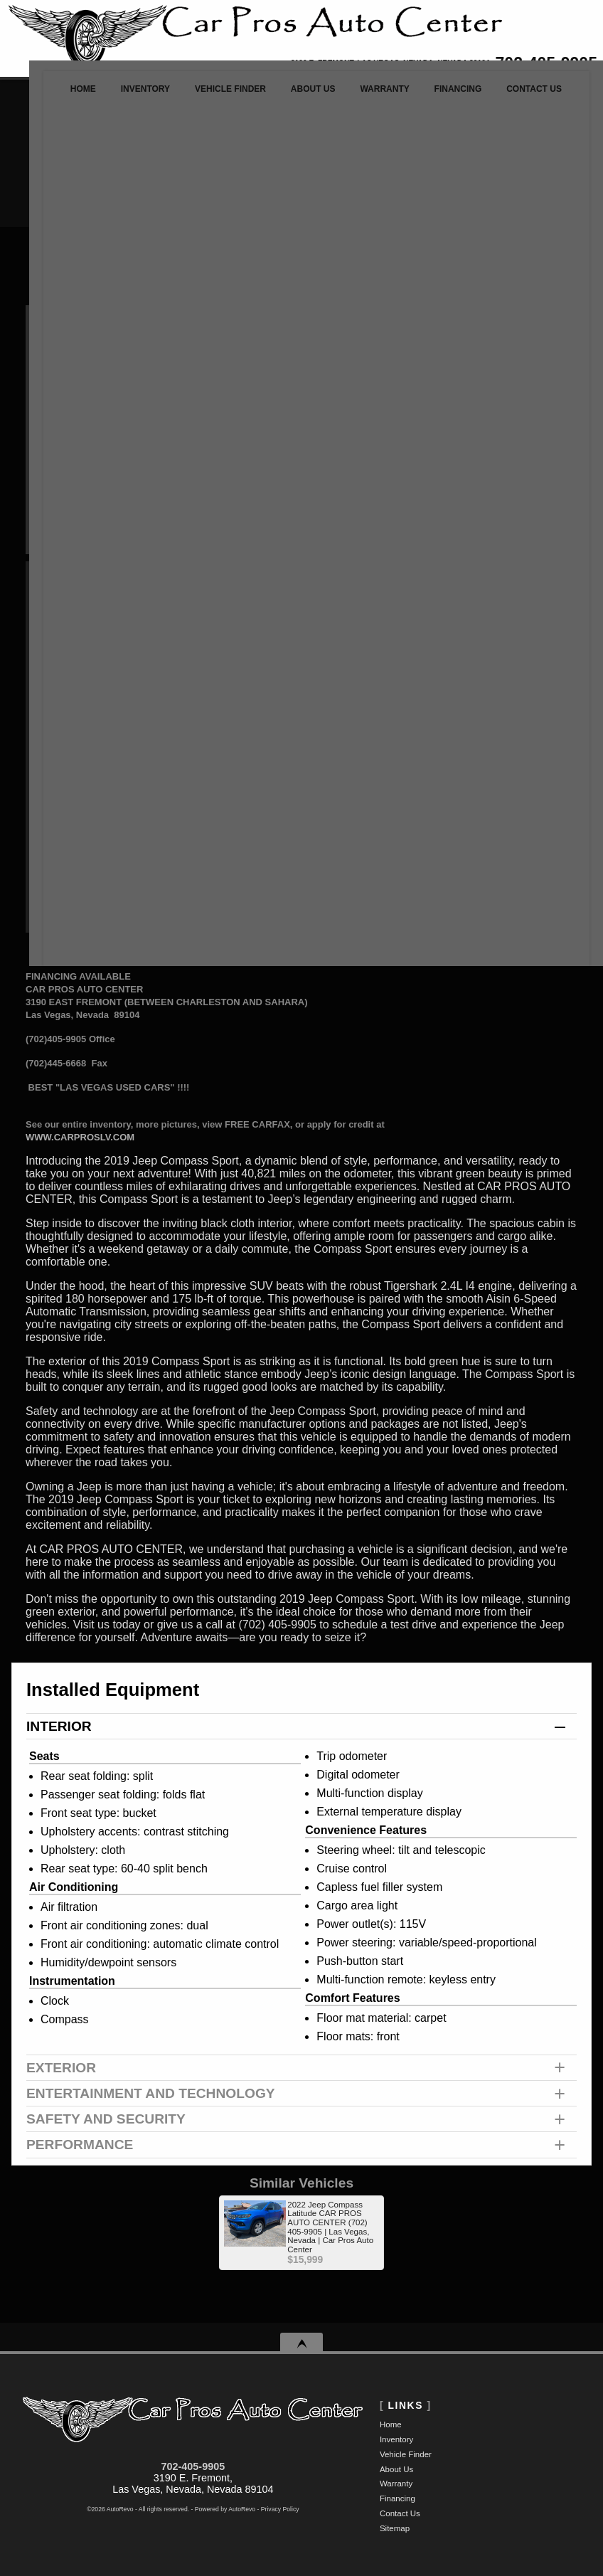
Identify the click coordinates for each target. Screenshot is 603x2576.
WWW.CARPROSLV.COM (80, 1137)
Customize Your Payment (90, 714)
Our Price (96, 583)
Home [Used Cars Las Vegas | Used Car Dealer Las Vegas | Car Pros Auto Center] (50, 96)
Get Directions (351, 661)
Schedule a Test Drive (351, 640)
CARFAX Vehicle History (506, 725)
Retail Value (107, 630)
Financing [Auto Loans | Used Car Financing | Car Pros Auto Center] (455, 96)
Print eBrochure (351, 682)
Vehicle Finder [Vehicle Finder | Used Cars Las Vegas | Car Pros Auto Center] (209, 96)
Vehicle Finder (406, 2454)
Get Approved (351, 702)
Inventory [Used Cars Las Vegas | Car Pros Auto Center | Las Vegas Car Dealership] (118, 96)
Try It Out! (549, 373)
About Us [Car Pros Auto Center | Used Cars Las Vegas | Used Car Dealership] (298, 96)
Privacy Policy (280, 2509)
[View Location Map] (356, 63)
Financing (397, 2498)
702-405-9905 (193, 2466)
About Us (396, 2469)
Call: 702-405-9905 (351, 599)
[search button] (377, 160)
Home (391, 2424)
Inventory (396, 2439)
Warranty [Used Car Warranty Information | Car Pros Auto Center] (375, 96)
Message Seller (351, 579)
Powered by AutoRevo (225, 2509)
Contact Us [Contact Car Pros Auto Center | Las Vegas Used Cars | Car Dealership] (537, 96)
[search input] (280, 160)
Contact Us (400, 2513)
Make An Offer (89, 674)
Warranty (396, 2483)
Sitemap (395, 2528)
